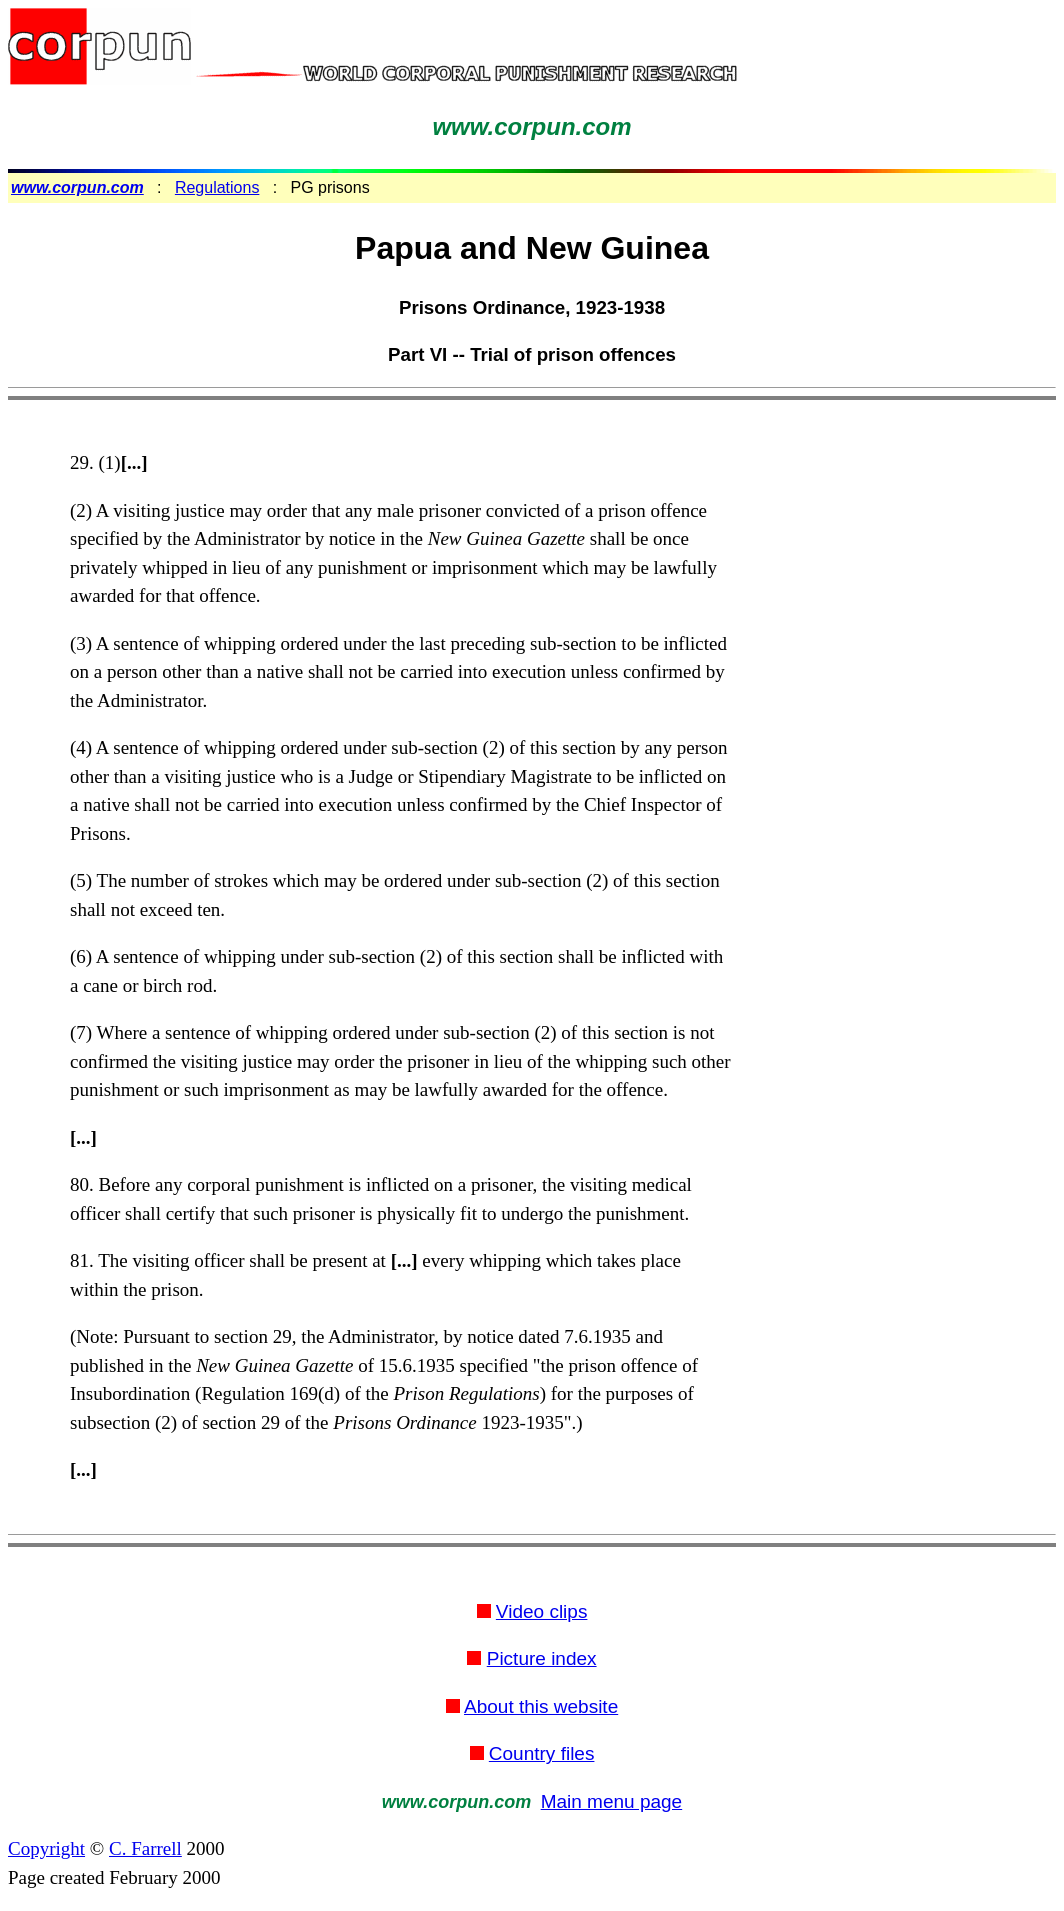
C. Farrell (145, 1848)
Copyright (46, 1848)
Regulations (217, 187)
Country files (542, 1753)
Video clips (542, 1611)
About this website (541, 1706)
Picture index (542, 1658)
